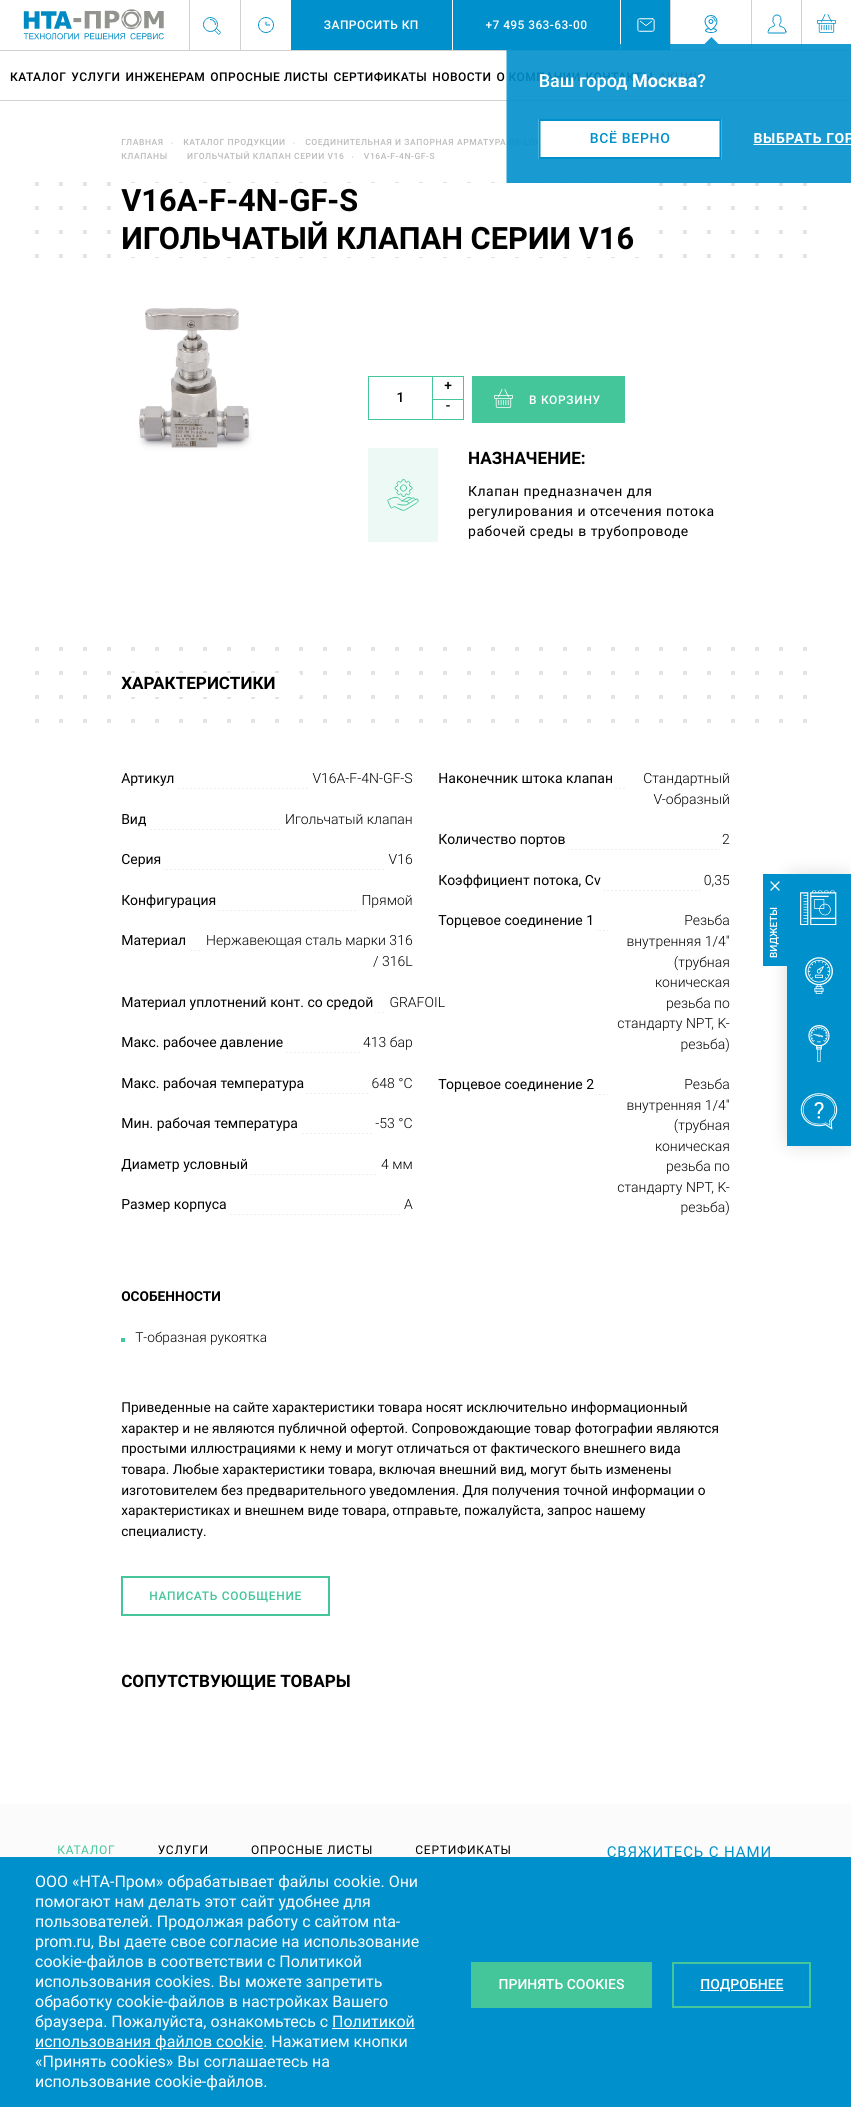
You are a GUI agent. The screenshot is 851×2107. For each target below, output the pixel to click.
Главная (142, 143)
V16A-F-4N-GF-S (399, 157)
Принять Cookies (562, 1985)
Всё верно (630, 139)
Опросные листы (269, 77)
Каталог (38, 77)
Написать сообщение (225, 1596)
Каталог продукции (234, 143)
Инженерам (165, 77)
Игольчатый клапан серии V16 (265, 157)
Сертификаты (380, 77)
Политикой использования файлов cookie (225, 2031)
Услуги (95, 77)
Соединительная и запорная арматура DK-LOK (423, 143)
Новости (461, 77)
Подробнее (741, 1985)
